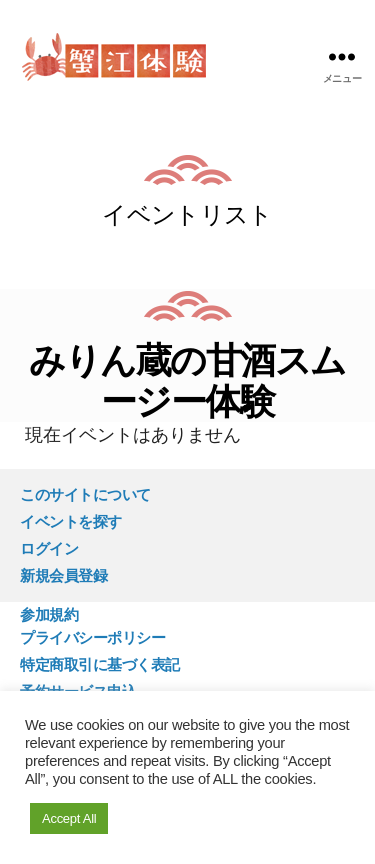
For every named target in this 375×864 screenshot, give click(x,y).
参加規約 (49, 614)
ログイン (49, 548)
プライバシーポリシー (92, 637)
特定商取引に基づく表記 (100, 664)
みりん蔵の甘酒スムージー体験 (187, 381)
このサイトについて (85, 494)
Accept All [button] (69, 818)
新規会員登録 (63, 575)
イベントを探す (71, 521)
